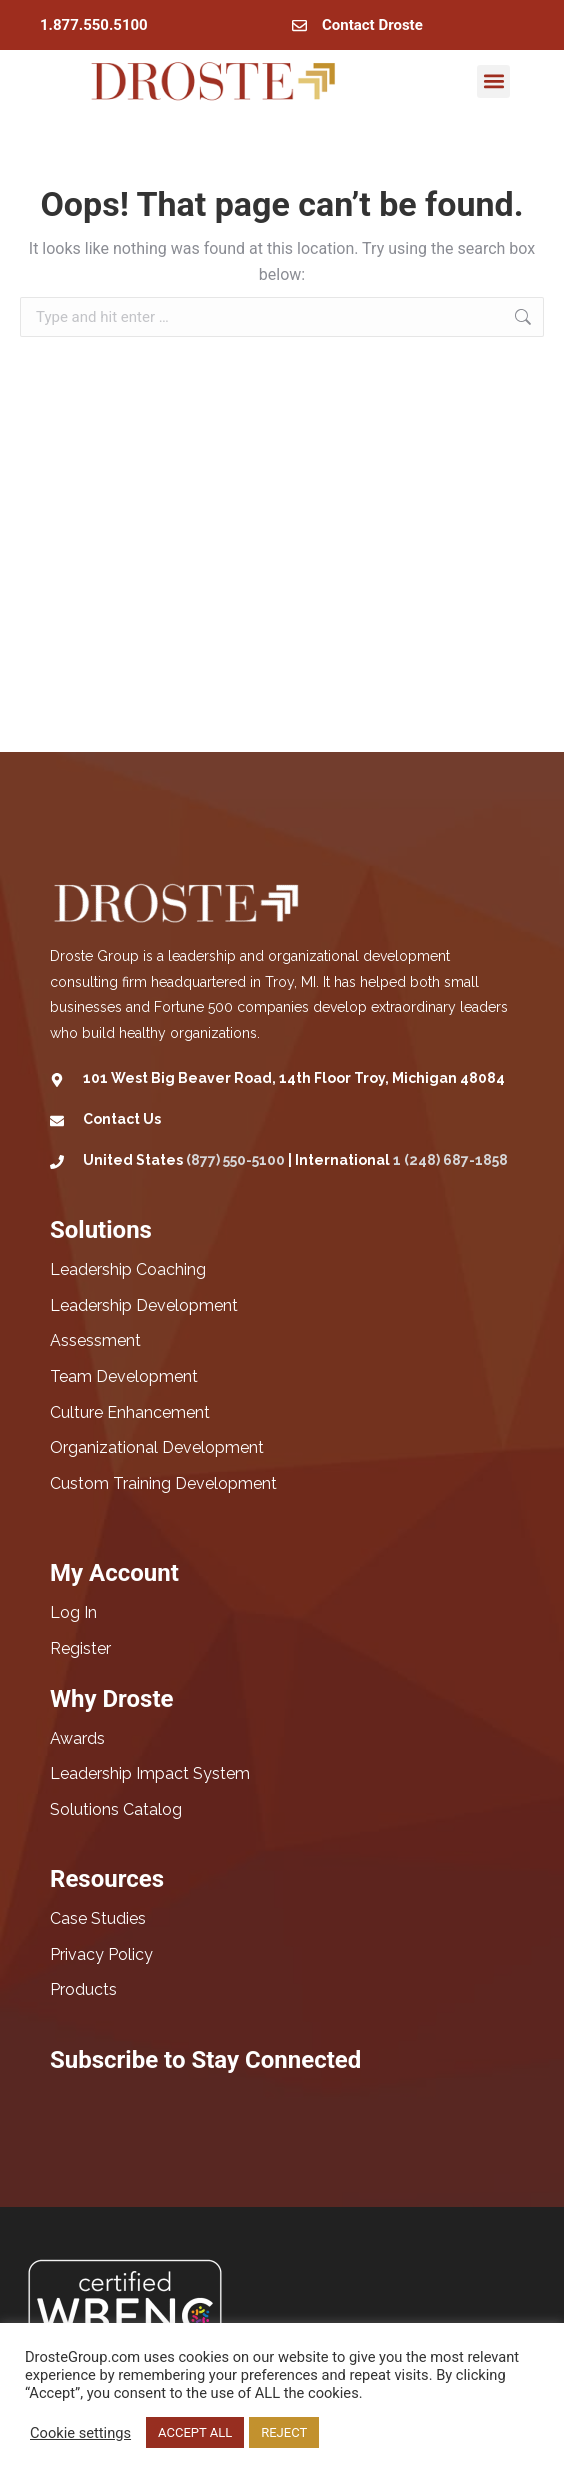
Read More (359, 2433)
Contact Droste (372, 25)
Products (83, 1989)
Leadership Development (144, 1305)
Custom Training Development (163, 1483)
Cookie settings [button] (80, 2433)
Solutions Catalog (116, 1809)
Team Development (124, 1376)
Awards (77, 1738)
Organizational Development (157, 1447)
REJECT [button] (284, 2432)
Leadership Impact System (150, 1773)
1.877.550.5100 (94, 25)
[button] (493, 81)
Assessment (95, 1340)
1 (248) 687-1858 (450, 1160)
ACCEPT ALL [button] (195, 2432)
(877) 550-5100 (235, 1160)
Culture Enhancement (130, 1412)
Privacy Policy (101, 1954)
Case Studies (98, 1918)
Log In (73, 1612)
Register (80, 1648)
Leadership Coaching (128, 1269)
